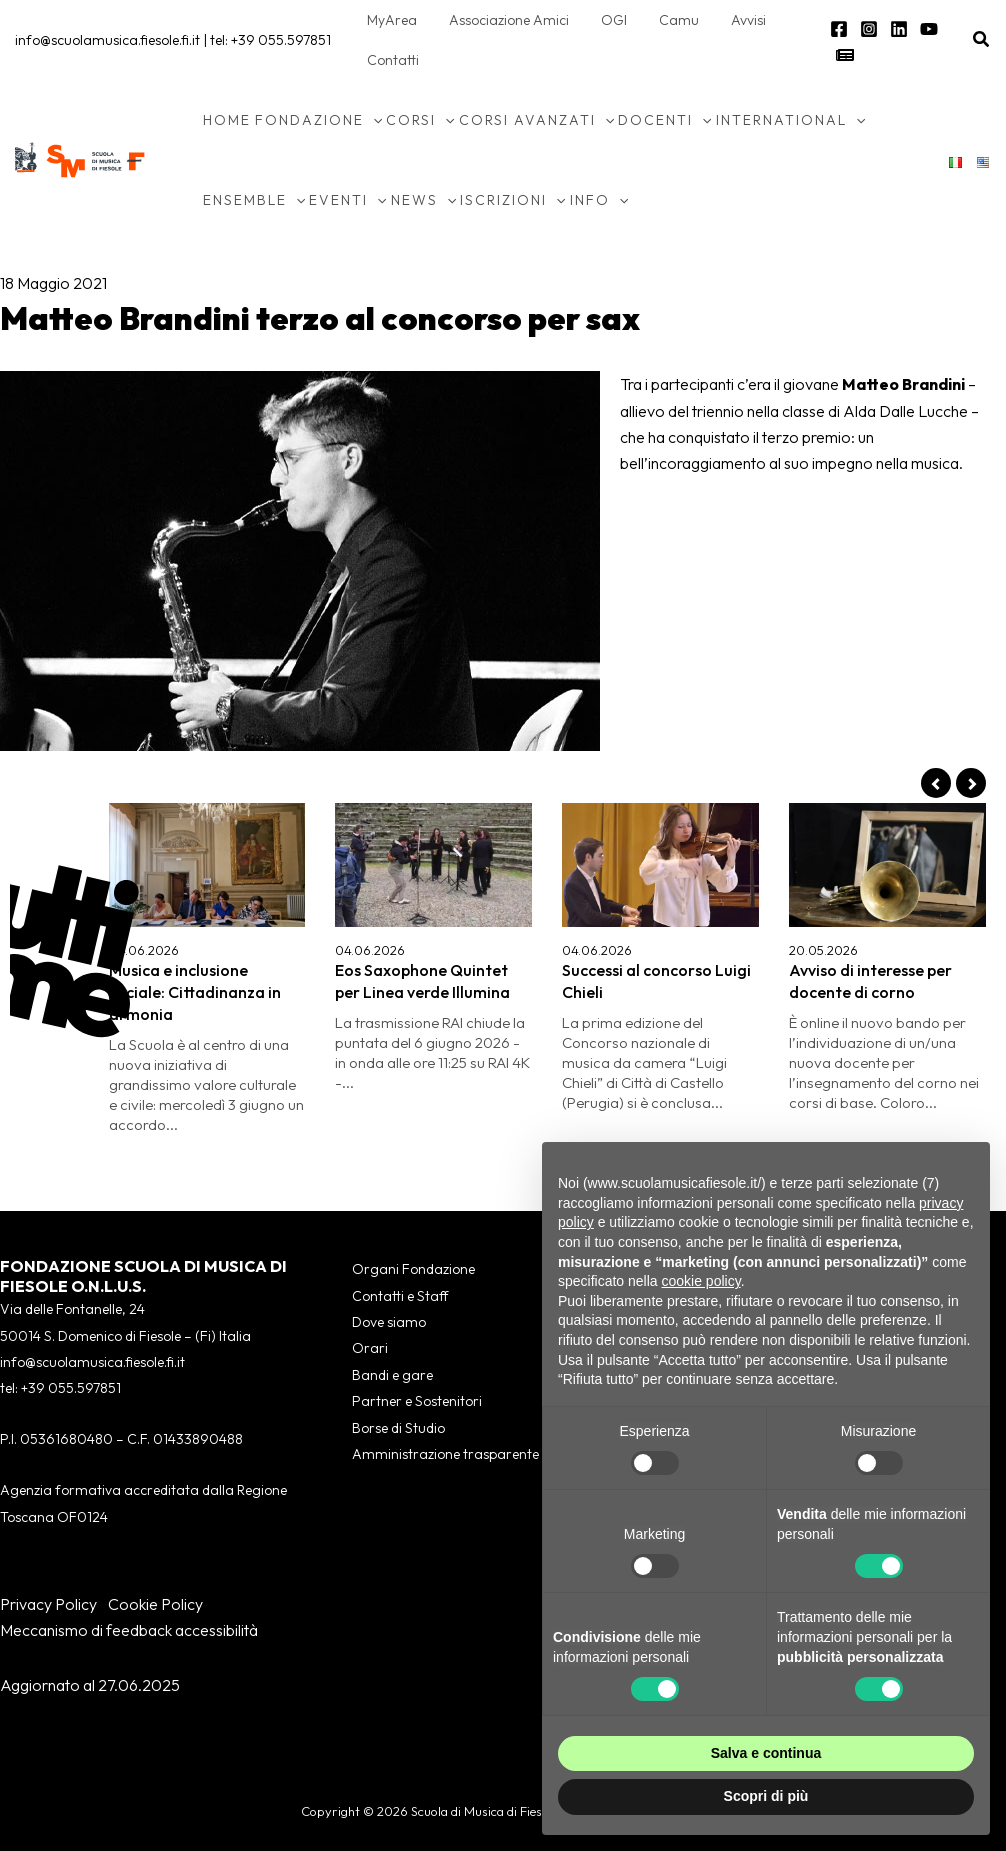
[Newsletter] (840, 55)
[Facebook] (834, 29)
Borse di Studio (398, 1428)
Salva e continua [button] (766, 1753)
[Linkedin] (894, 29)
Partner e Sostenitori (417, 1401)
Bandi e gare (392, 1375)
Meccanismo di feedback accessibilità (129, 1630)
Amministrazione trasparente (445, 1454)
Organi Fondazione (413, 1269)
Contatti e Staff (400, 1296)
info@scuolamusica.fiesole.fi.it (107, 40)
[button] (982, 40)
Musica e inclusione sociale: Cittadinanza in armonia (195, 992)
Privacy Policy (48, 1604)
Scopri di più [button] (766, 1796)
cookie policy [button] (701, 1281)
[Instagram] (864, 29)
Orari (370, 1348)
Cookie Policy (155, 1604)
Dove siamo (389, 1322)
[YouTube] (924, 29)
